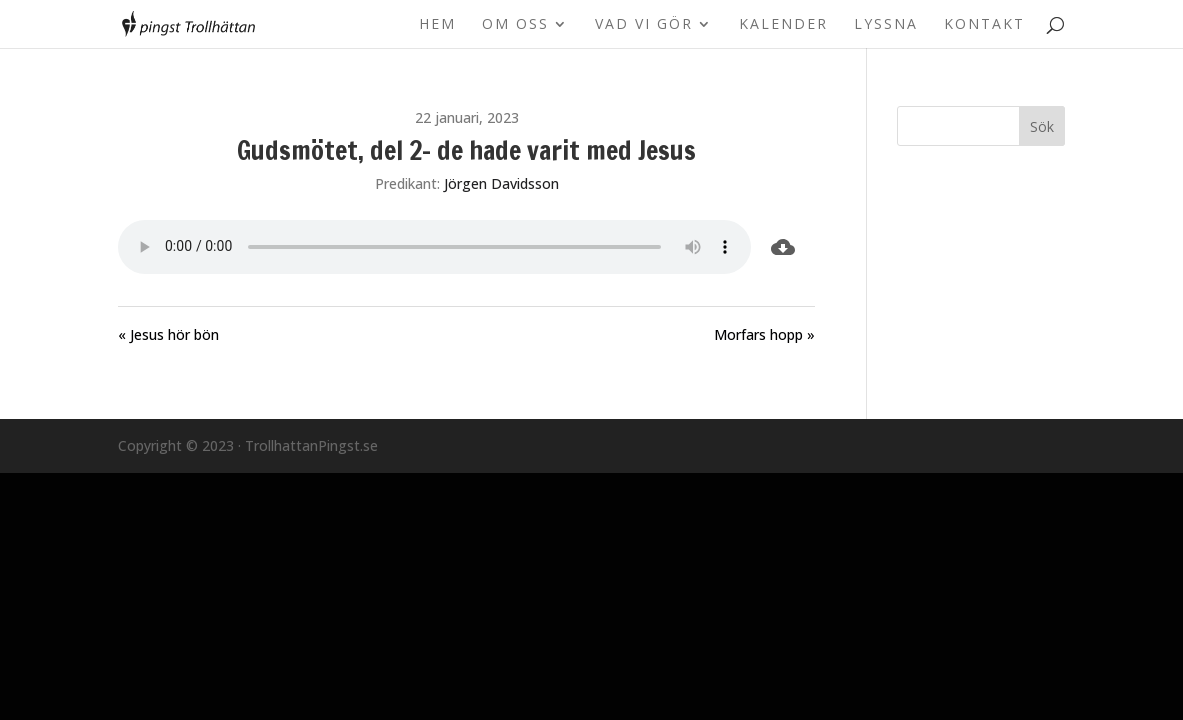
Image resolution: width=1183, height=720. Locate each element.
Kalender (783, 25)
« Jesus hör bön (168, 334)
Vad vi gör (644, 25)
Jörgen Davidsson (501, 183)
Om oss (515, 25)
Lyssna (886, 25)
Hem (437, 25)
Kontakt (984, 25)
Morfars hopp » (764, 334)
